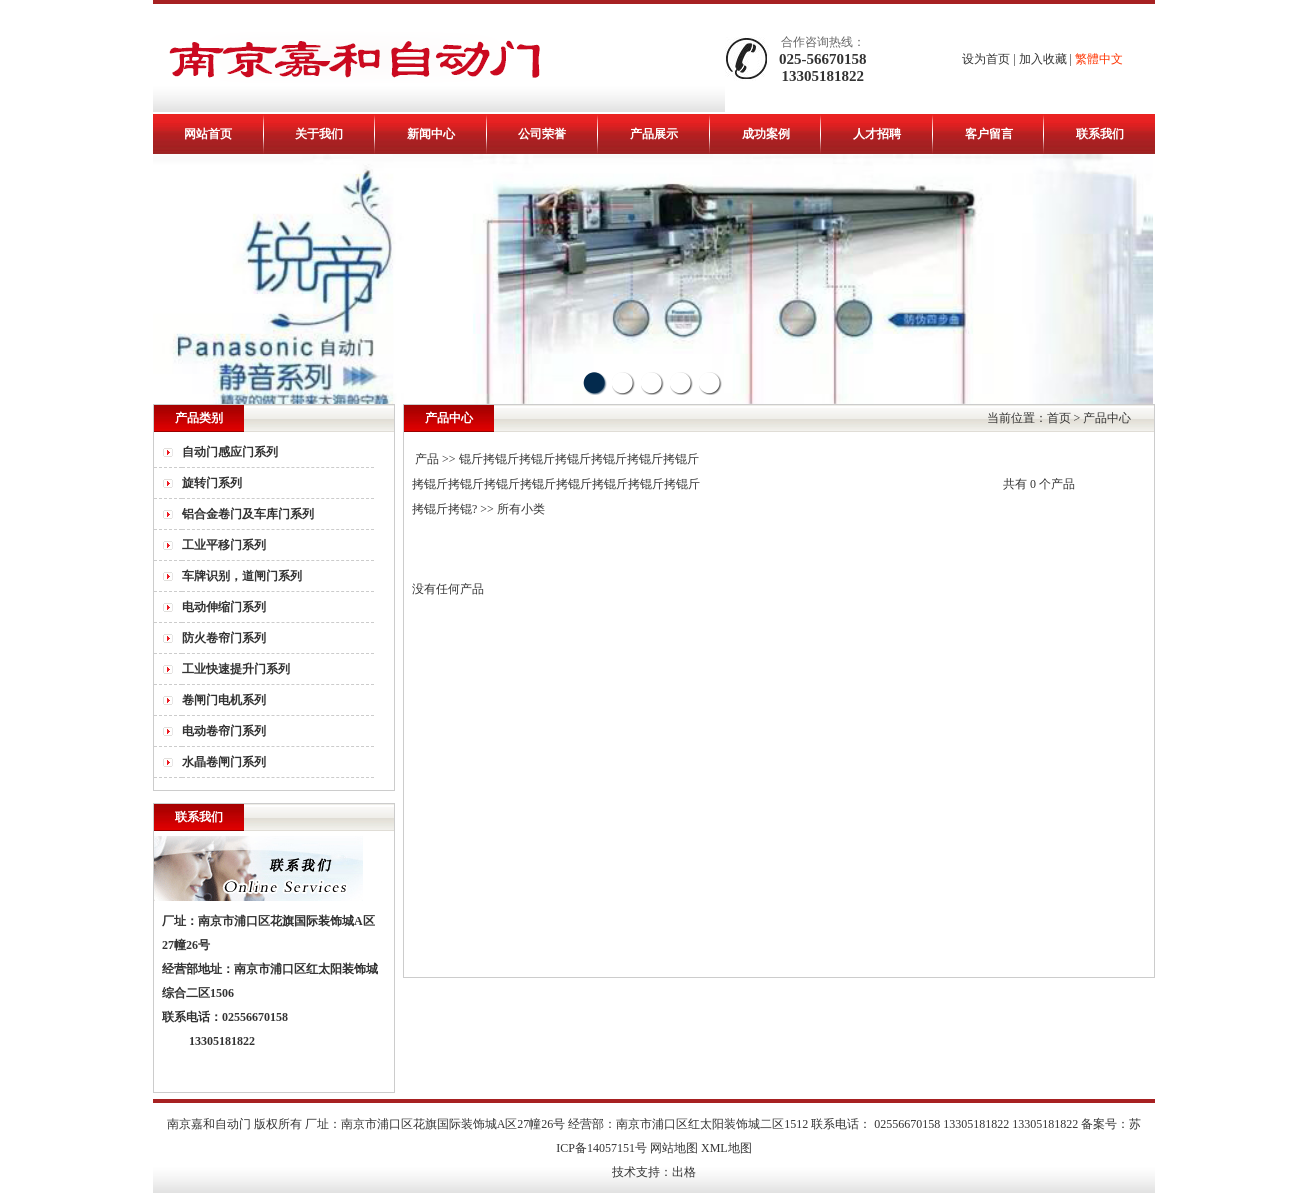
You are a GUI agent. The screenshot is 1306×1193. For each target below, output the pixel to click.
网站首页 (208, 134)
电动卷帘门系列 (224, 731)
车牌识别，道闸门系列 (242, 576)
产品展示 (654, 134)
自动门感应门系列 (230, 452)
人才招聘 (877, 134)
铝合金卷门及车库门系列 (248, 514)
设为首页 (986, 59)
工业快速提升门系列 (236, 669)
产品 (427, 459)
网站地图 (674, 1148)
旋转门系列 (212, 483)
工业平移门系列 (224, 545)
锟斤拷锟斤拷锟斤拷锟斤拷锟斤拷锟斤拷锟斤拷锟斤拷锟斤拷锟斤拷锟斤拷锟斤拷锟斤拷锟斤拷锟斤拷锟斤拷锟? (556, 484)
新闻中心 (431, 134)
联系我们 (1100, 134)
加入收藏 (1043, 59)
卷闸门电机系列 (224, 700)
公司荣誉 (542, 134)
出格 (684, 1172)
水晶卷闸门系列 (224, 762)
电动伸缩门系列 (224, 607)
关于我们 (319, 134)
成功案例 (766, 134)
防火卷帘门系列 (224, 638)
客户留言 (989, 134)
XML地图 (726, 1148)
